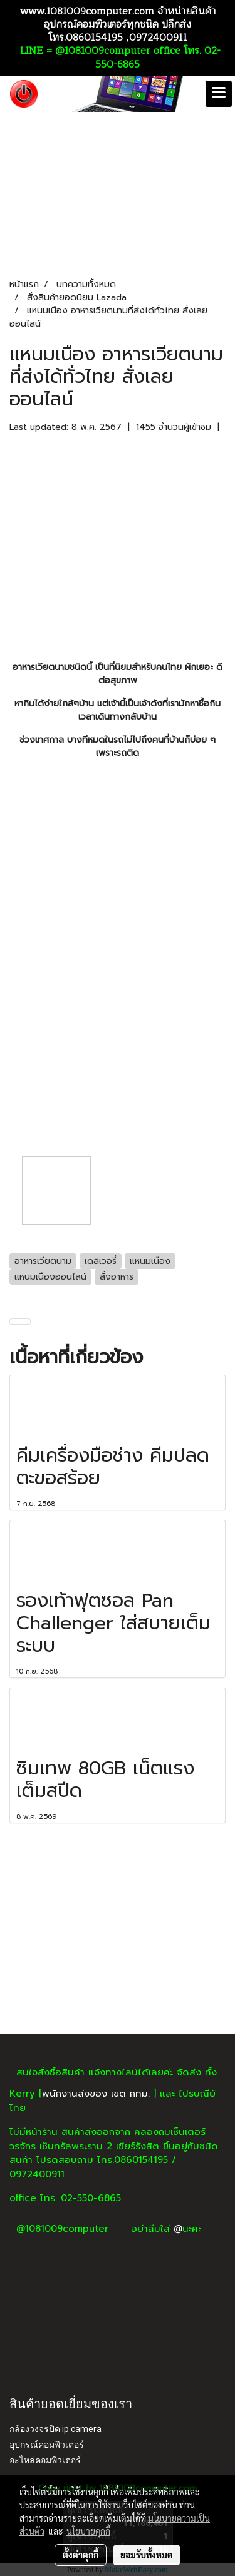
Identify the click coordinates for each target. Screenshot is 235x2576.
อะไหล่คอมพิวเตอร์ (45, 2460)
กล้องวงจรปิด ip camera (55, 2429)
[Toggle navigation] (218, 94)
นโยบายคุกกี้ (88, 2531)
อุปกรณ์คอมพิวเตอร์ (46, 2445)
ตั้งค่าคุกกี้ (80, 2554)
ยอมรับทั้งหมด (146, 2554)
